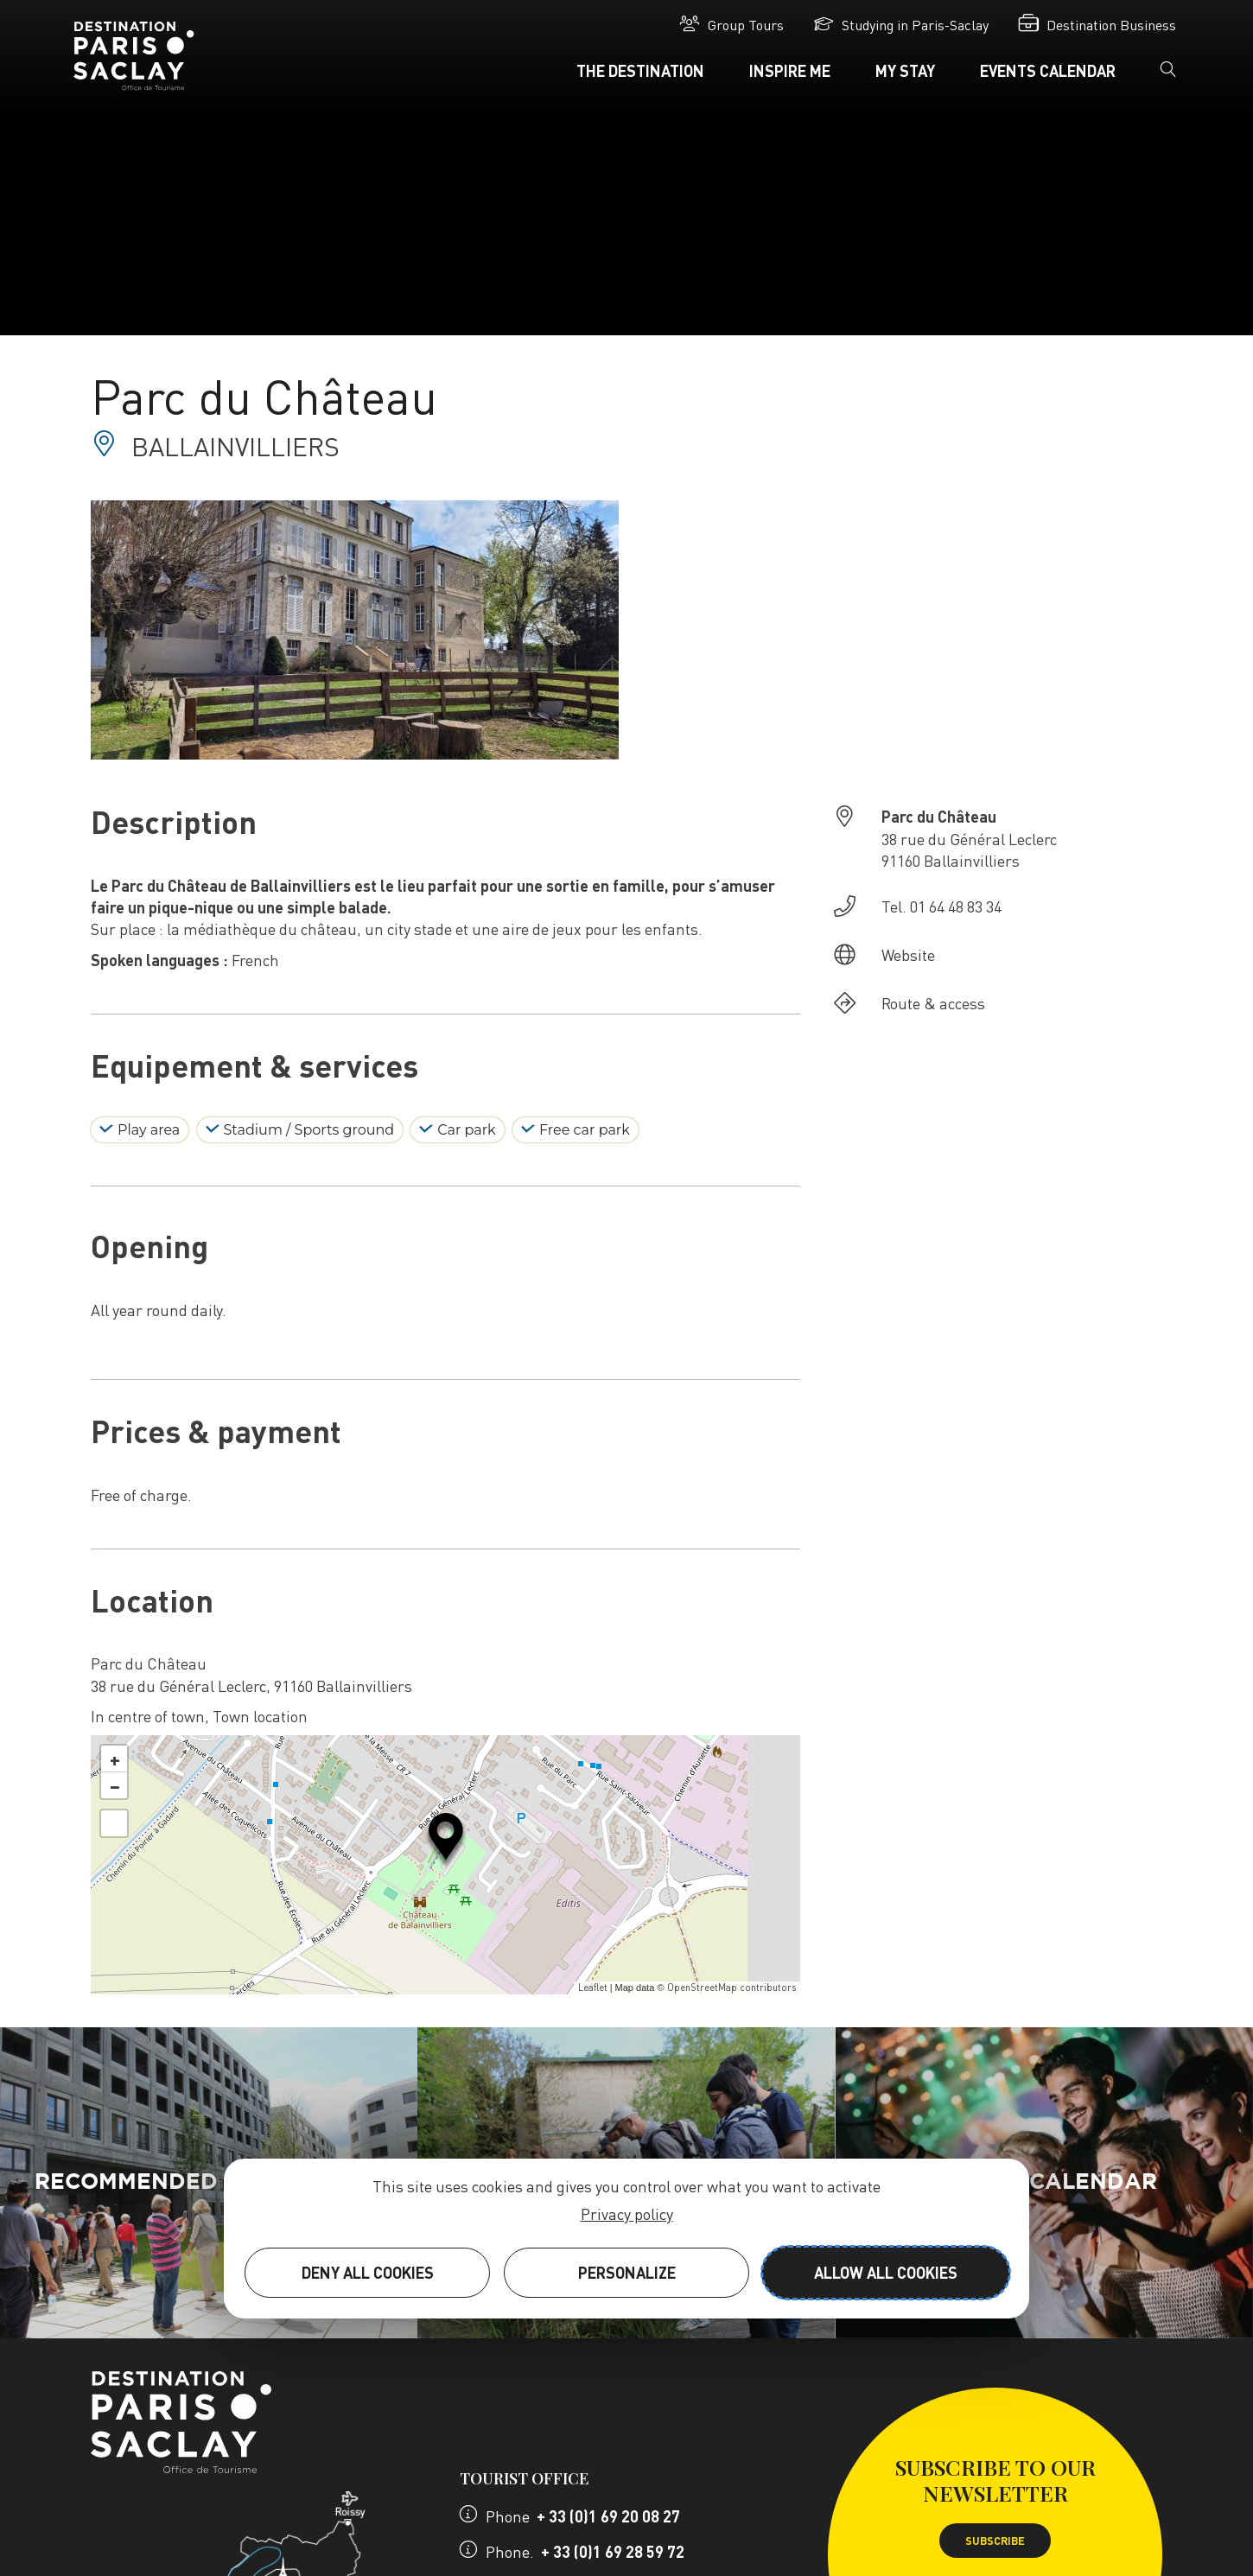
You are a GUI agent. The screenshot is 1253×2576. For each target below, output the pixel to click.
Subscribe (995, 2540)
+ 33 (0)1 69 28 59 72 (612, 2551)
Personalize (627, 2272)
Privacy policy (627, 2213)
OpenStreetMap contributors (731, 1987)
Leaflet (592, 1987)
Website (908, 954)
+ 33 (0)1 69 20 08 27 (608, 2516)
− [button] (115, 1785)
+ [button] (115, 1758)
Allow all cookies (885, 2272)
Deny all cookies (368, 2272)
